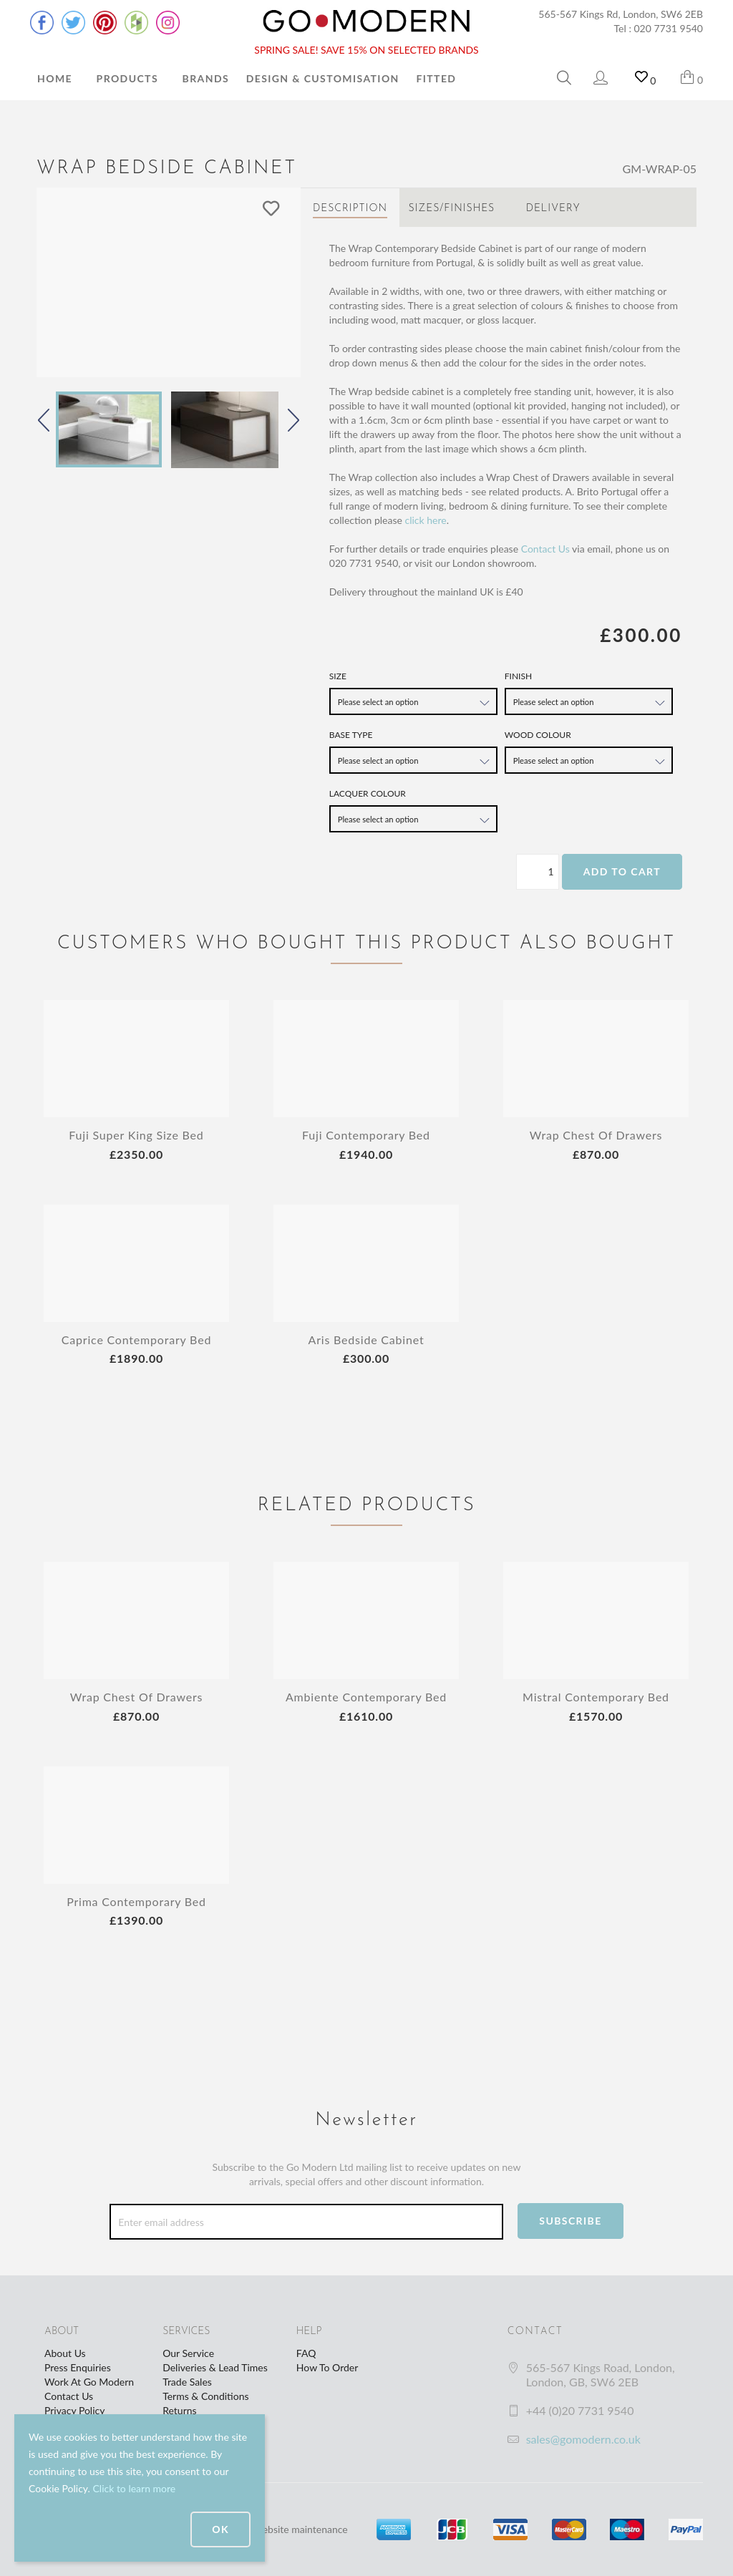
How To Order (327, 2367)
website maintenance (301, 2529)
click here (425, 520)
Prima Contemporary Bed (136, 1901)
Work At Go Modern (89, 2382)
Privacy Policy (74, 2410)
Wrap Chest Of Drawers (596, 1135)
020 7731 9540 (669, 28)
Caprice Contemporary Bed (136, 1339)
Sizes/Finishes (451, 208)
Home (54, 78)
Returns (179, 2410)
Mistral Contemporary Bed (596, 1696)
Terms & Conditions (205, 2396)
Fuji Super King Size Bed (136, 1135)
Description (350, 208)
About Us (65, 2353)
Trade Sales (187, 2382)
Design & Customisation (322, 78)
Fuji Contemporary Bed (366, 1135)
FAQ (306, 2353)
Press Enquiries (77, 2367)
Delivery (553, 208)
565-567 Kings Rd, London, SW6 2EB (620, 14)
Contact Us (545, 549)
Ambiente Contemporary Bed (366, 1696)
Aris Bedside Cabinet (366, 1339)
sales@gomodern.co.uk (583, 2439)
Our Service (188, 2353)
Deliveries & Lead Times (215, 2367)
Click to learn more (133, 2488)
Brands (206, 78)
